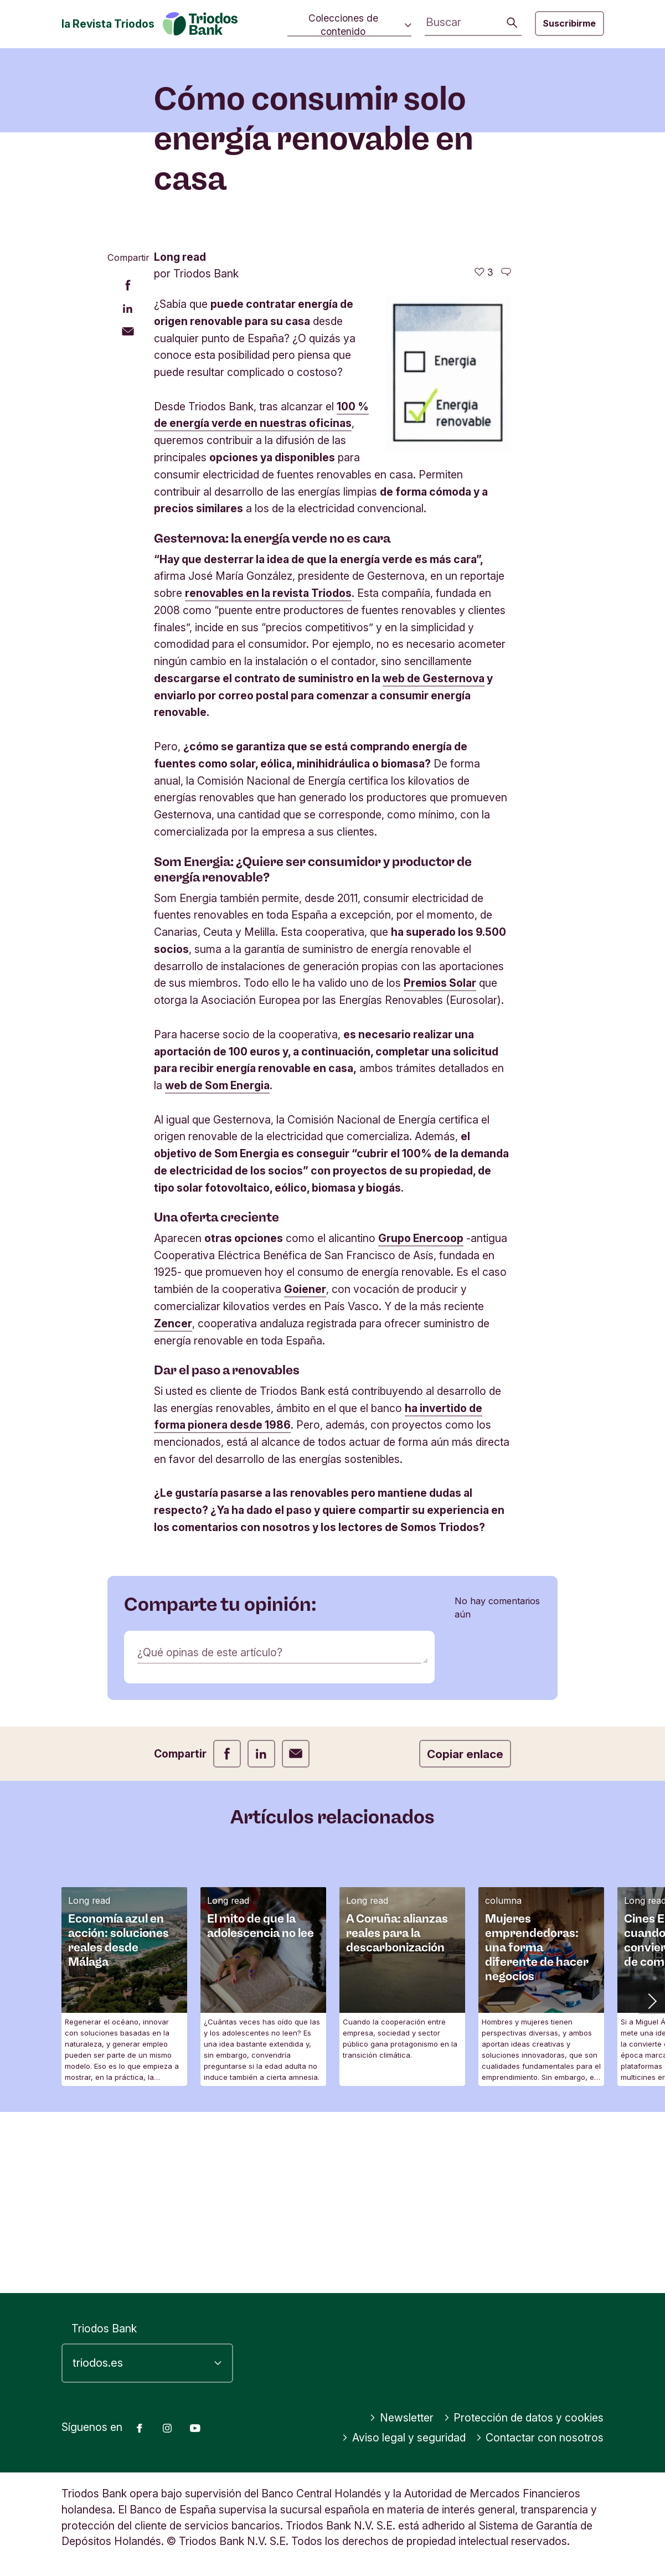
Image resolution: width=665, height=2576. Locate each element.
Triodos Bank (104, 2328)
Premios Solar (440, 1164)
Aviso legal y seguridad (404, 2437)
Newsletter (401, 2417)
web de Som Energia (217, 1266)
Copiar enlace (465, 1934)
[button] (651, 2181)
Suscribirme (569, 23)
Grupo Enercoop (420, 1419)
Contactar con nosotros (540, 2437)
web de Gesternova (433, 859)
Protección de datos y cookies (524, 2417)
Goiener (305, 1470)
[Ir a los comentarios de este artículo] (506, 453)
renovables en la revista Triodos (268, 774)
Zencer (173, 1504)
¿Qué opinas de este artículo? (209, 1833)
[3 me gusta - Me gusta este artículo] (484, 453)
